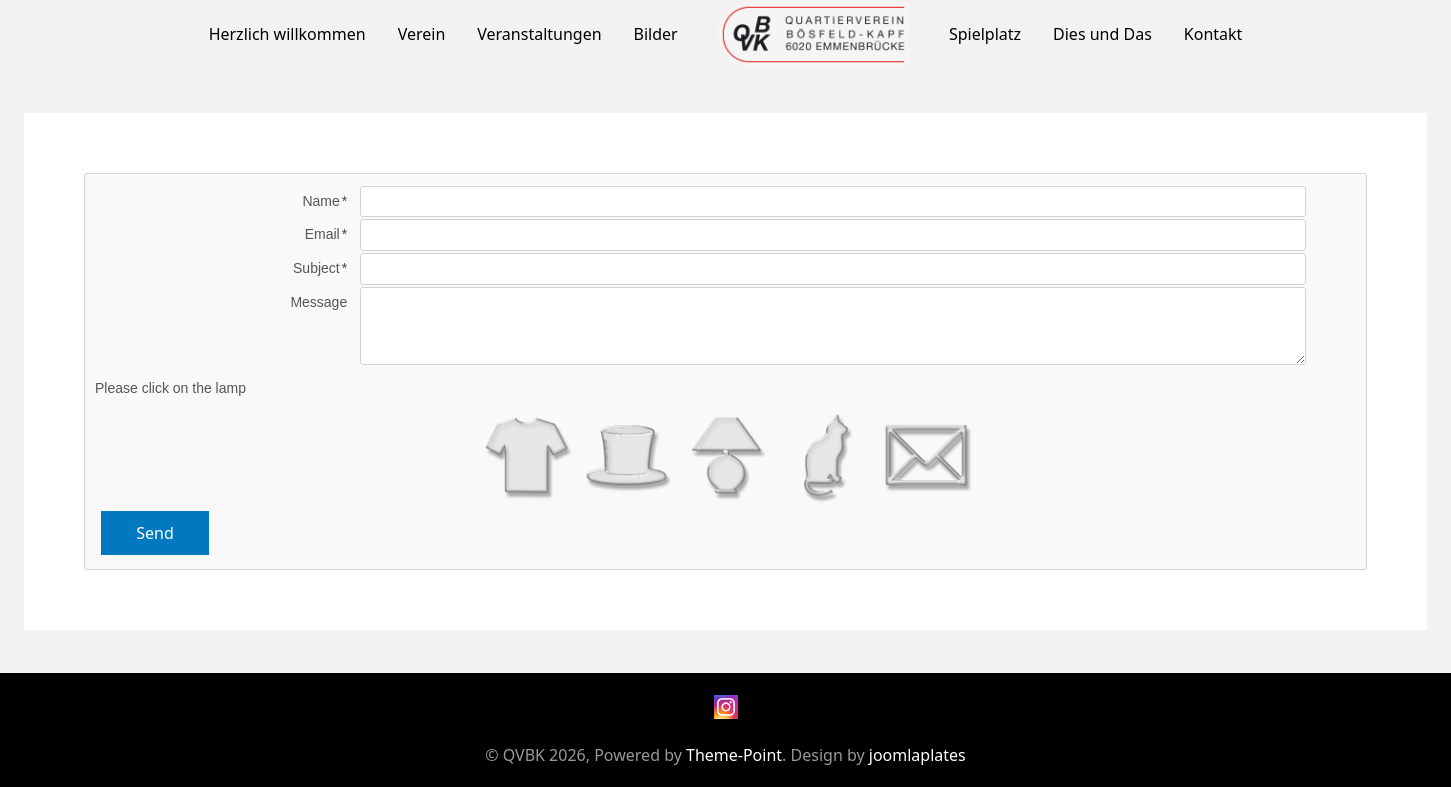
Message (318, 302)
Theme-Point (734, 755)
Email (322, 234)
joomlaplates (917, 755)
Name (320, 201)
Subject (316, 268)
